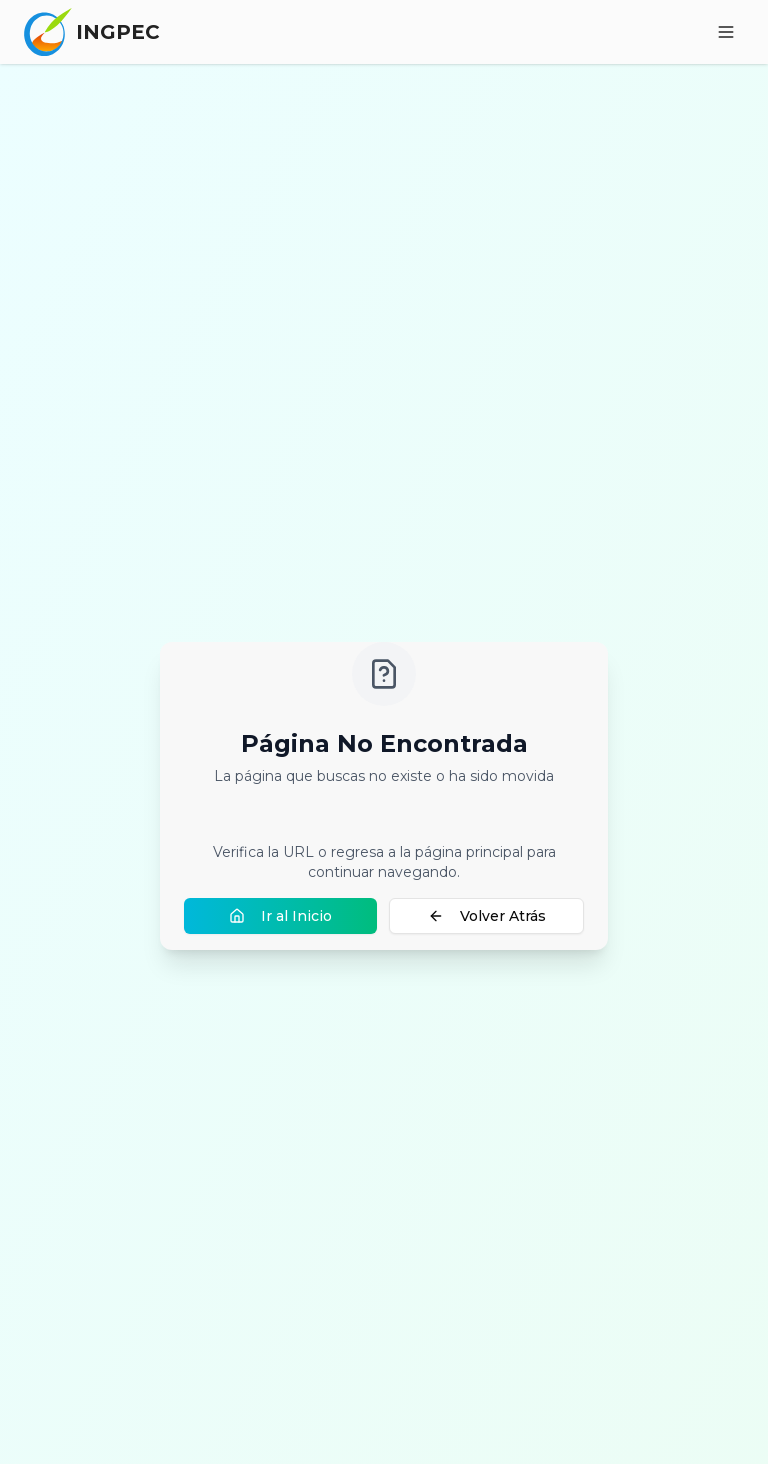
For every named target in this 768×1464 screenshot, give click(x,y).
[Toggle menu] (726, 32)
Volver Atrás (487, 916)
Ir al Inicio (280, 916)
